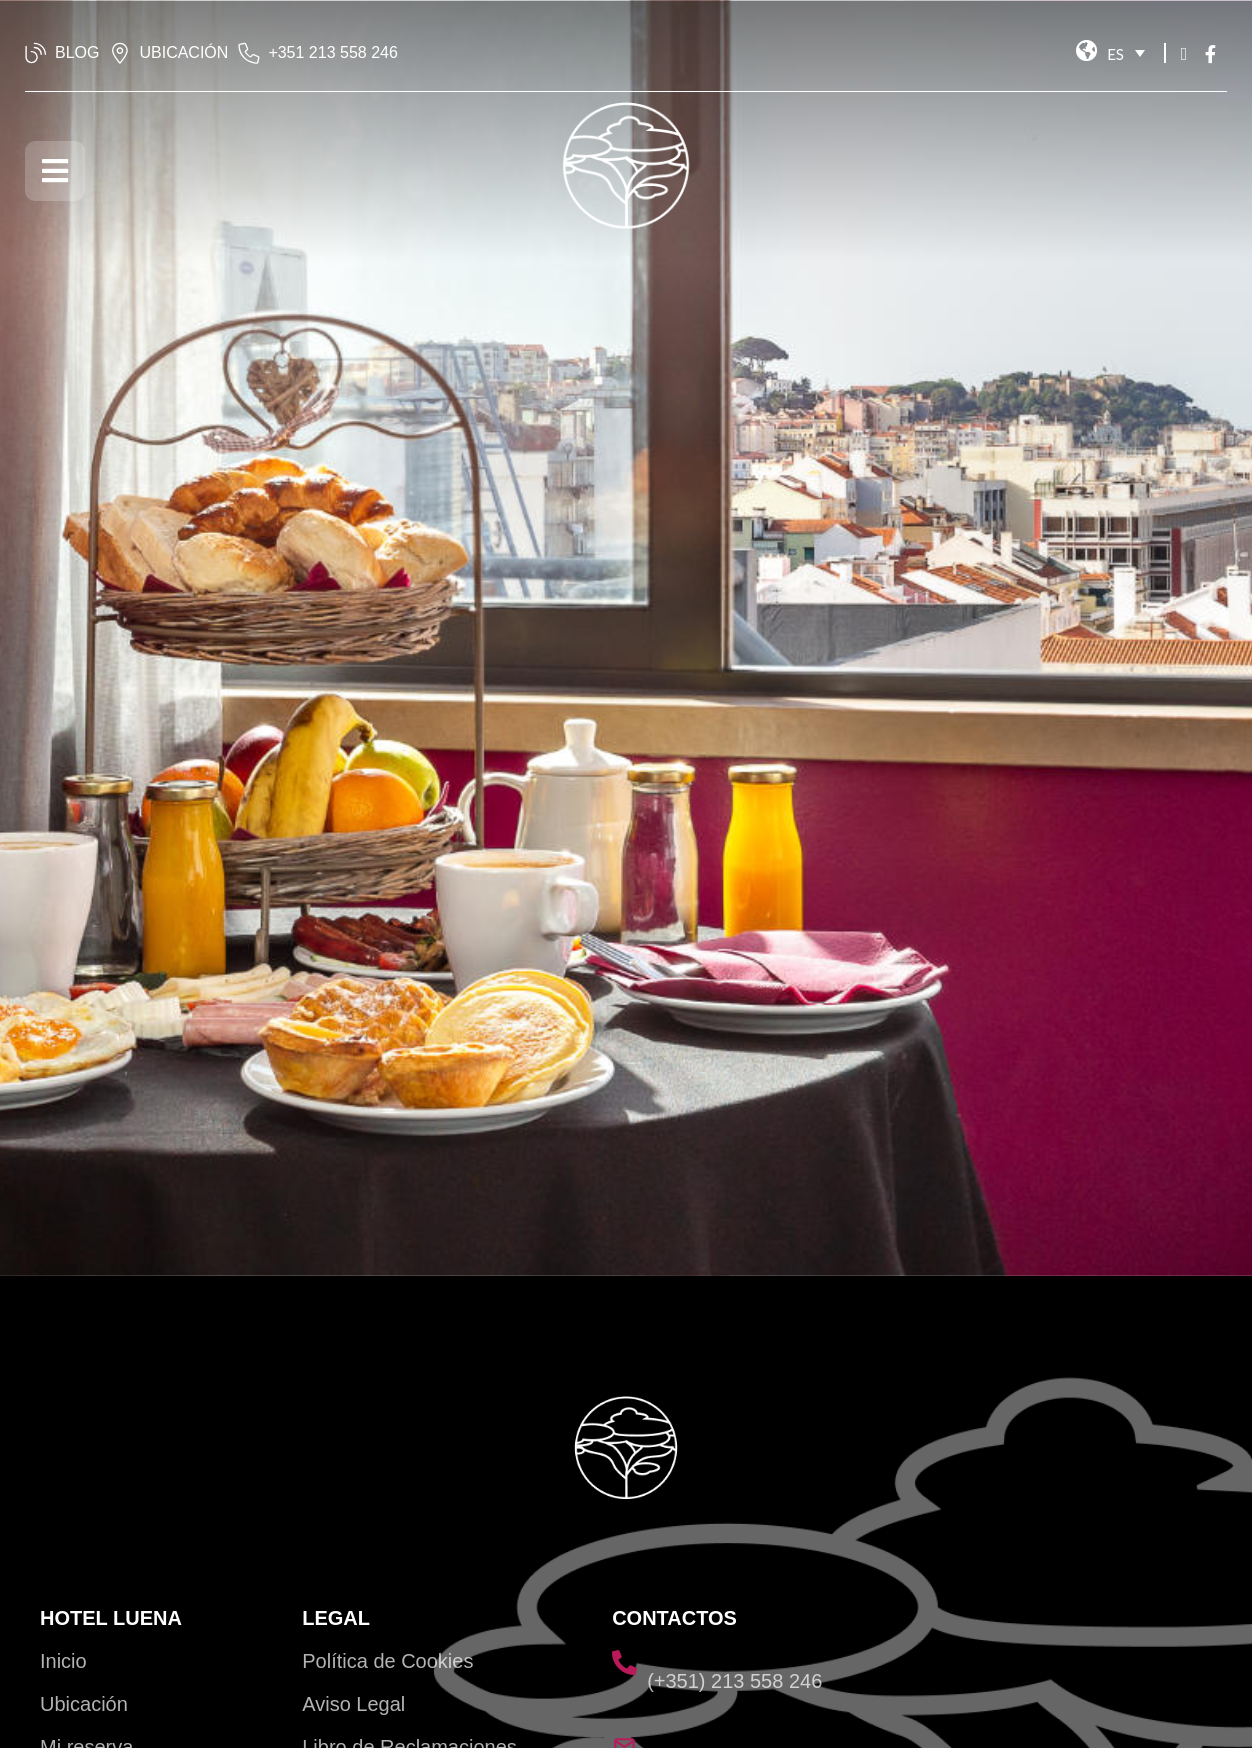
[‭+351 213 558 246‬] (249, 53)
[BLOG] (36, 53)
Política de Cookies (387, 1661)
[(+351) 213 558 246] (624, 1662)
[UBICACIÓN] (120, 53)
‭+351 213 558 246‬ (332, 52)
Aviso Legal (353, 1704)
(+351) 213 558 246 (734, 1681)
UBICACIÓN (183, 52)
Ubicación (84, 1704)
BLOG (77, 52)
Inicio (63, 1661)
